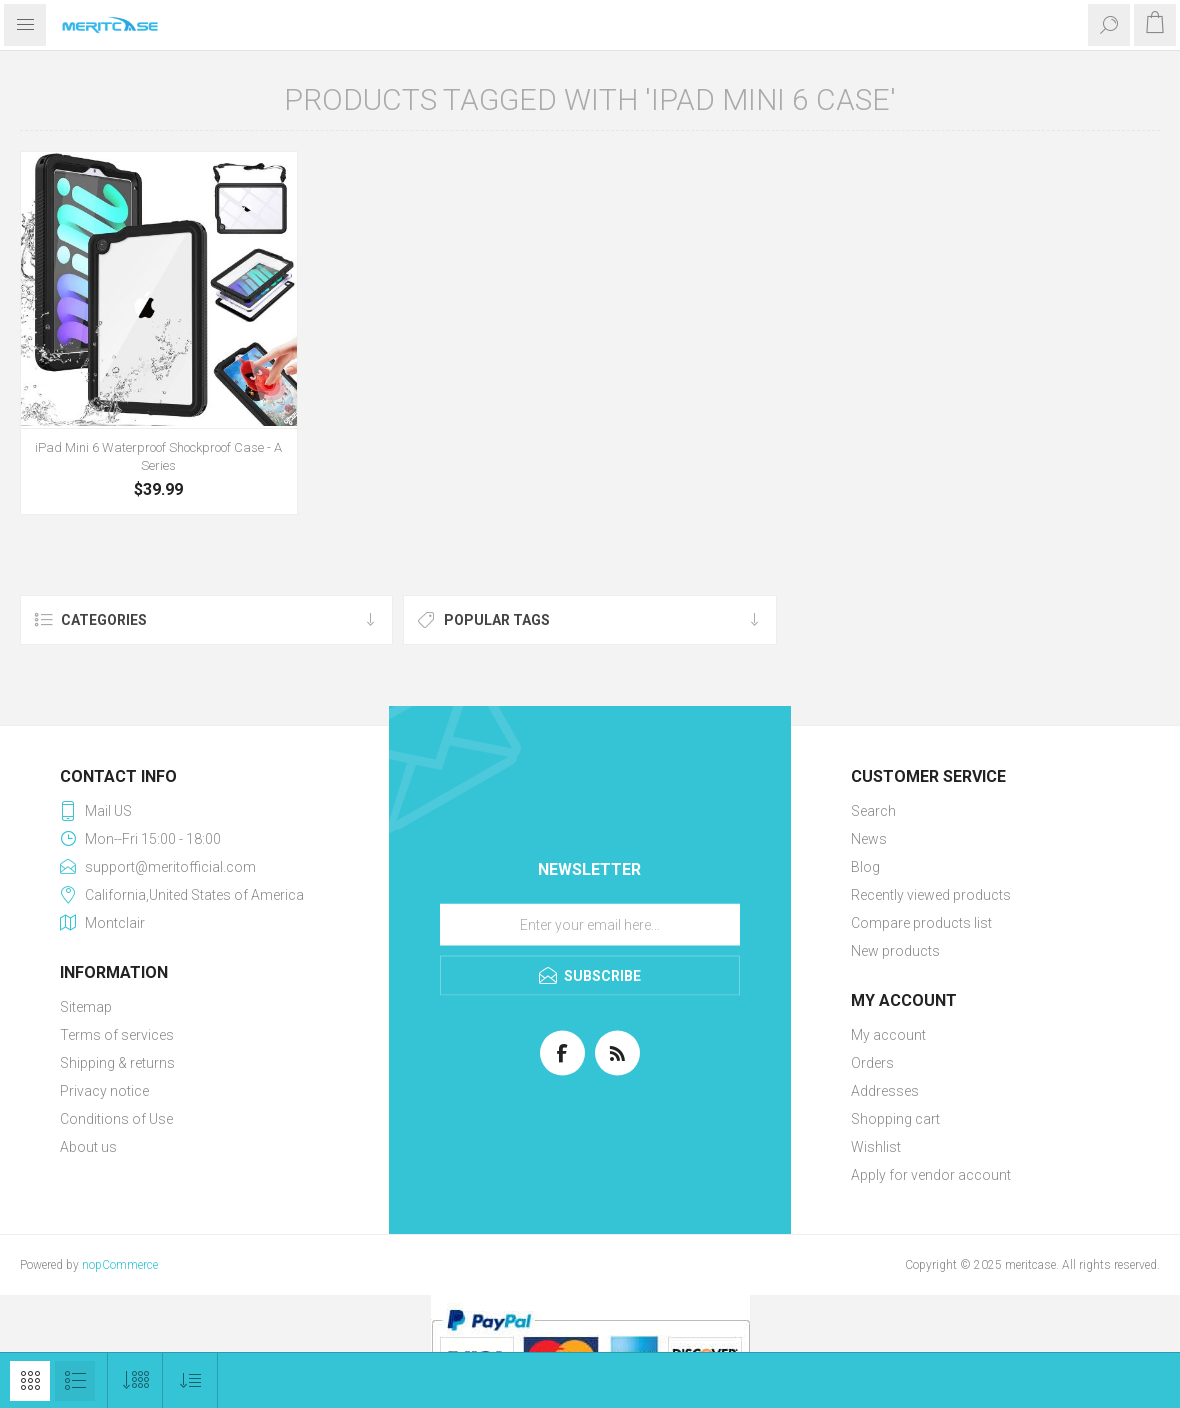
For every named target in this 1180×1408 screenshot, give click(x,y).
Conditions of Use (116, 1119)
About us (88, 1147)
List (75, 1381)
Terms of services (117, 1035)
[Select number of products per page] (135, 1380)
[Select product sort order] (190, 1380)
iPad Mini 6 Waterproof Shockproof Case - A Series (158, 456)
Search (873, 811)
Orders (872, 1063)
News (869, 839)
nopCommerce (120, 1265)
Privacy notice (104, 1091)
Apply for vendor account (931, 1175)
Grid (30, 1381)
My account (888, 1035)
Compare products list (921, 923)
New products (895, 951)
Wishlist (876, 1147)
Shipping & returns (117, 1063)
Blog (865, 867)
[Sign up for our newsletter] (590, 924)
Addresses (885, 1091)
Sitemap (86, 1007)
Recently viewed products (931, 895)
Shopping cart (895, 1119)
